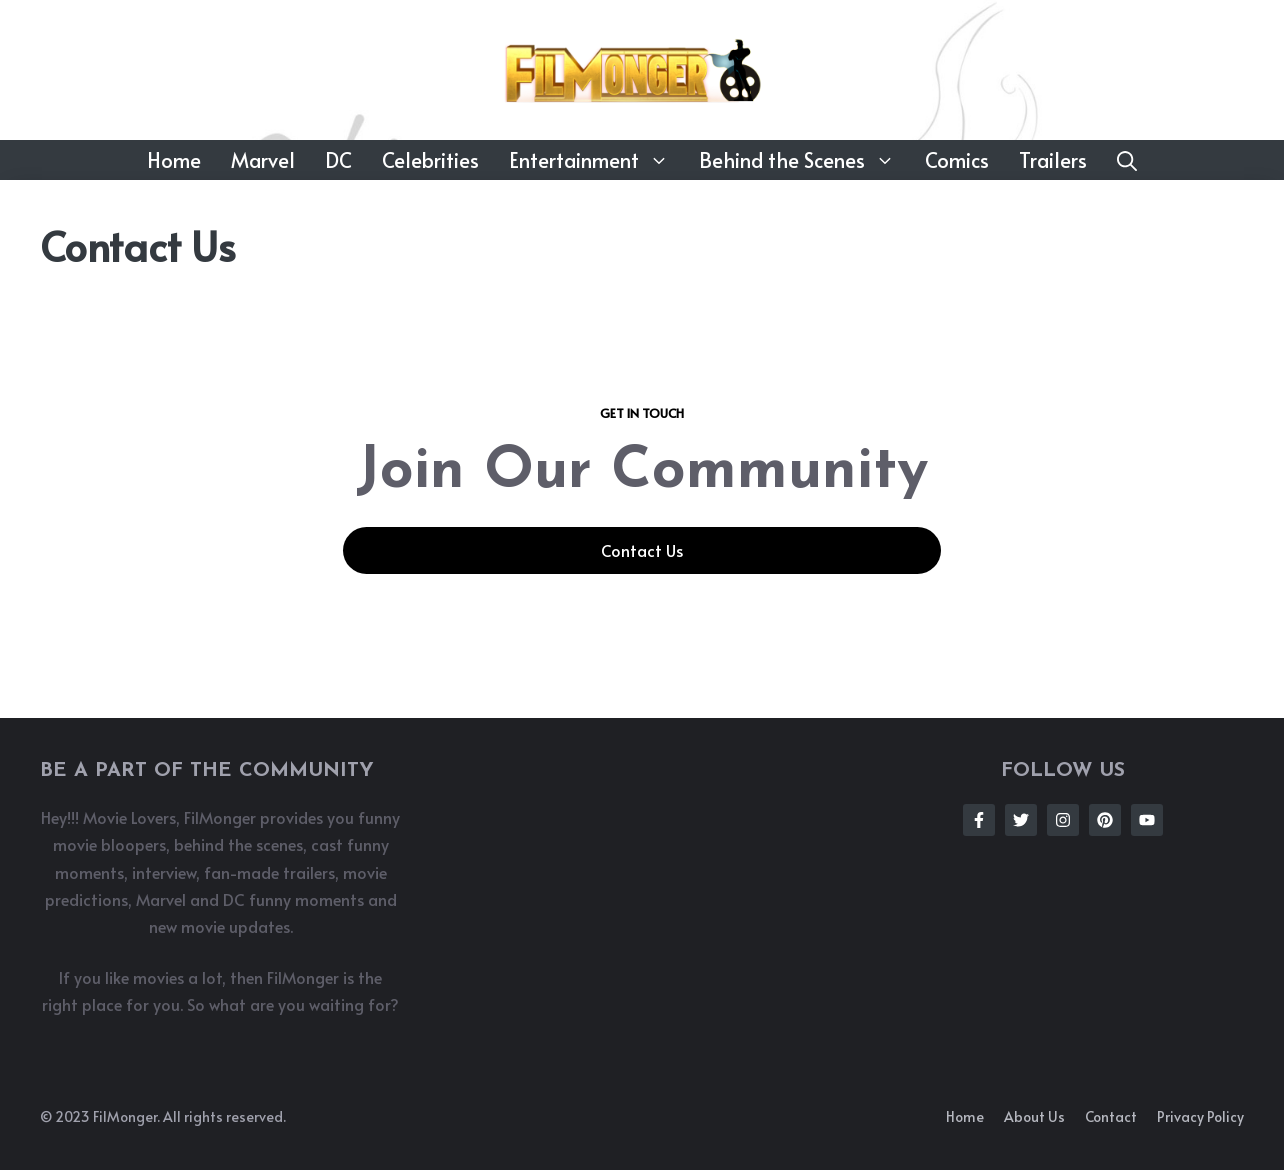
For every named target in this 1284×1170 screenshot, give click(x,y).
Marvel (263, 160)
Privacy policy (1200, 1116)
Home (174, 160)
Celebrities (430, 160)
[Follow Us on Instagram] (1063, 820)
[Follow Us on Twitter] (1021, 820)
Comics (957, 160)
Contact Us (642, 550)
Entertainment (596, 160)
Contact (1111, 1116)
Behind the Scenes (804, 160)
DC (338, 160)
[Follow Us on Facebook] (979, 820)
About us (1034, 1116)
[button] (1127, 160)
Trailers (1053, 160)
